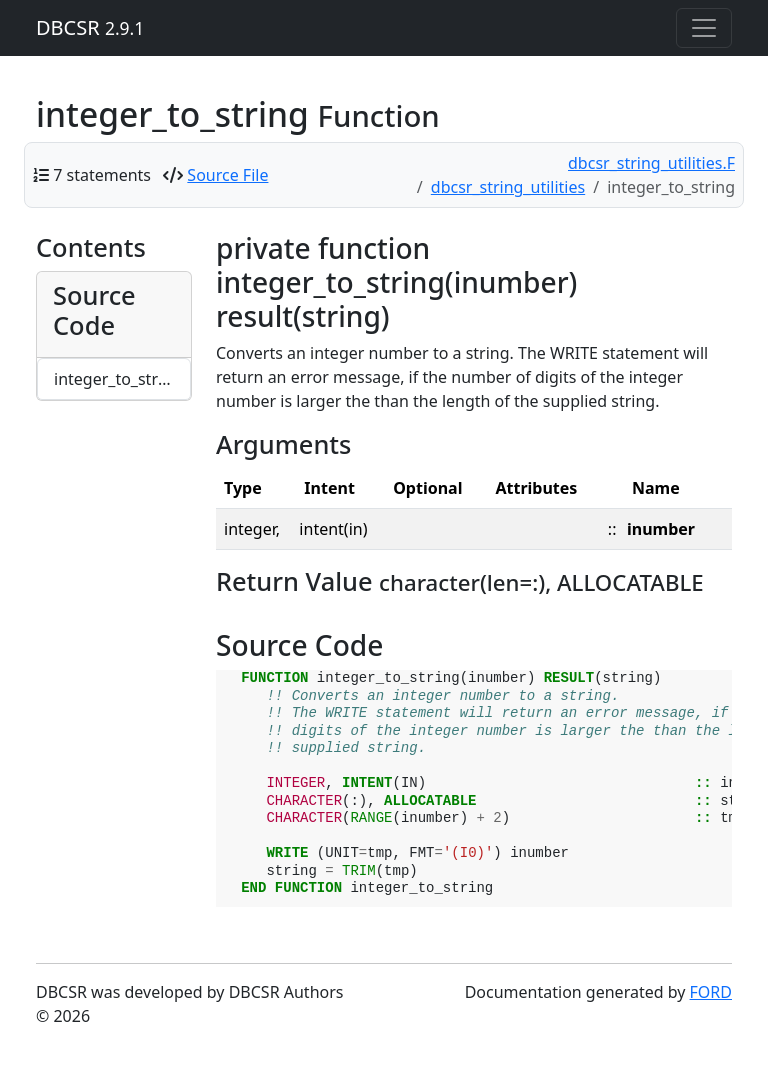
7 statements (102, 175)
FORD (711, 992)
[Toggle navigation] (704, 28)
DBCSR (90, 27)
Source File (227, 175)
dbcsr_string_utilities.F (651, 163)
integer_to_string (118, 379)
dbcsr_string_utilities (508, 187)
